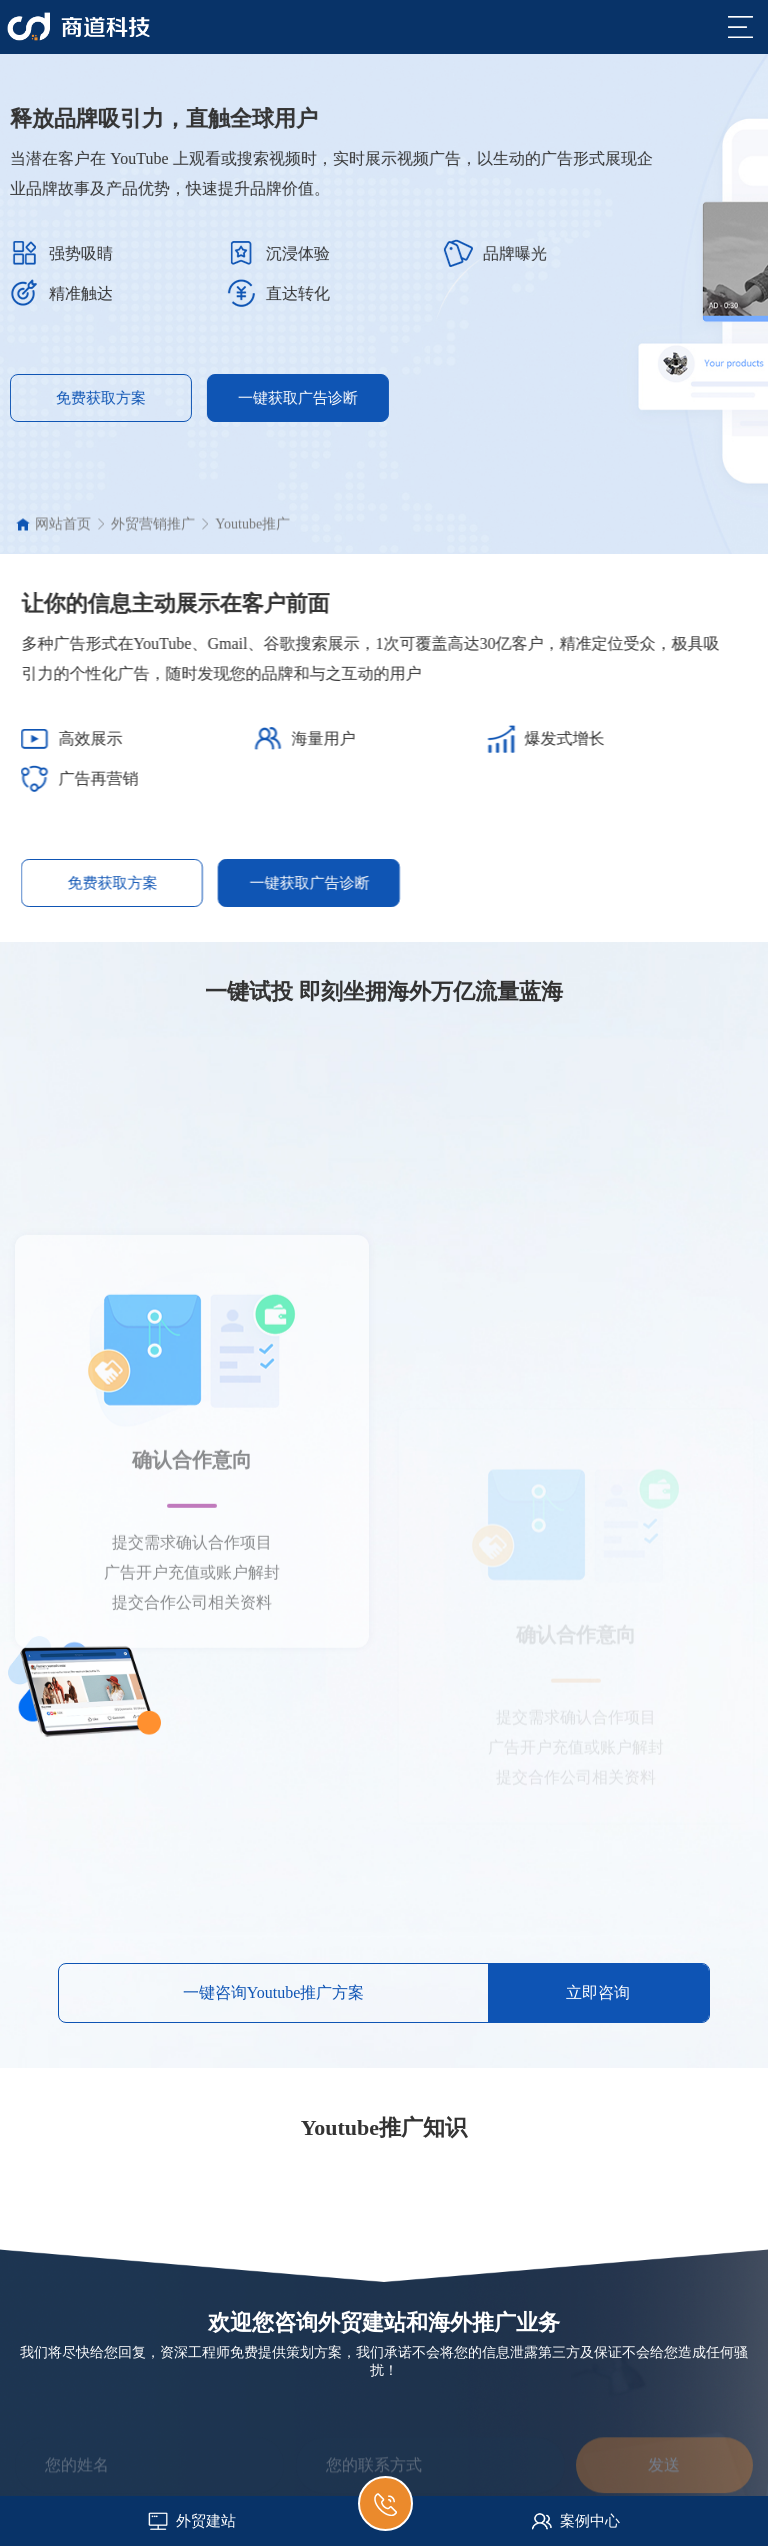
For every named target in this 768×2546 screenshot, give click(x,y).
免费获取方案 (209, 883)
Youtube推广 (252, 531)
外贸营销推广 (153, 531)
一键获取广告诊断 (213, 398)
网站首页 (63, 531)
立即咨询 (598, 1992)
